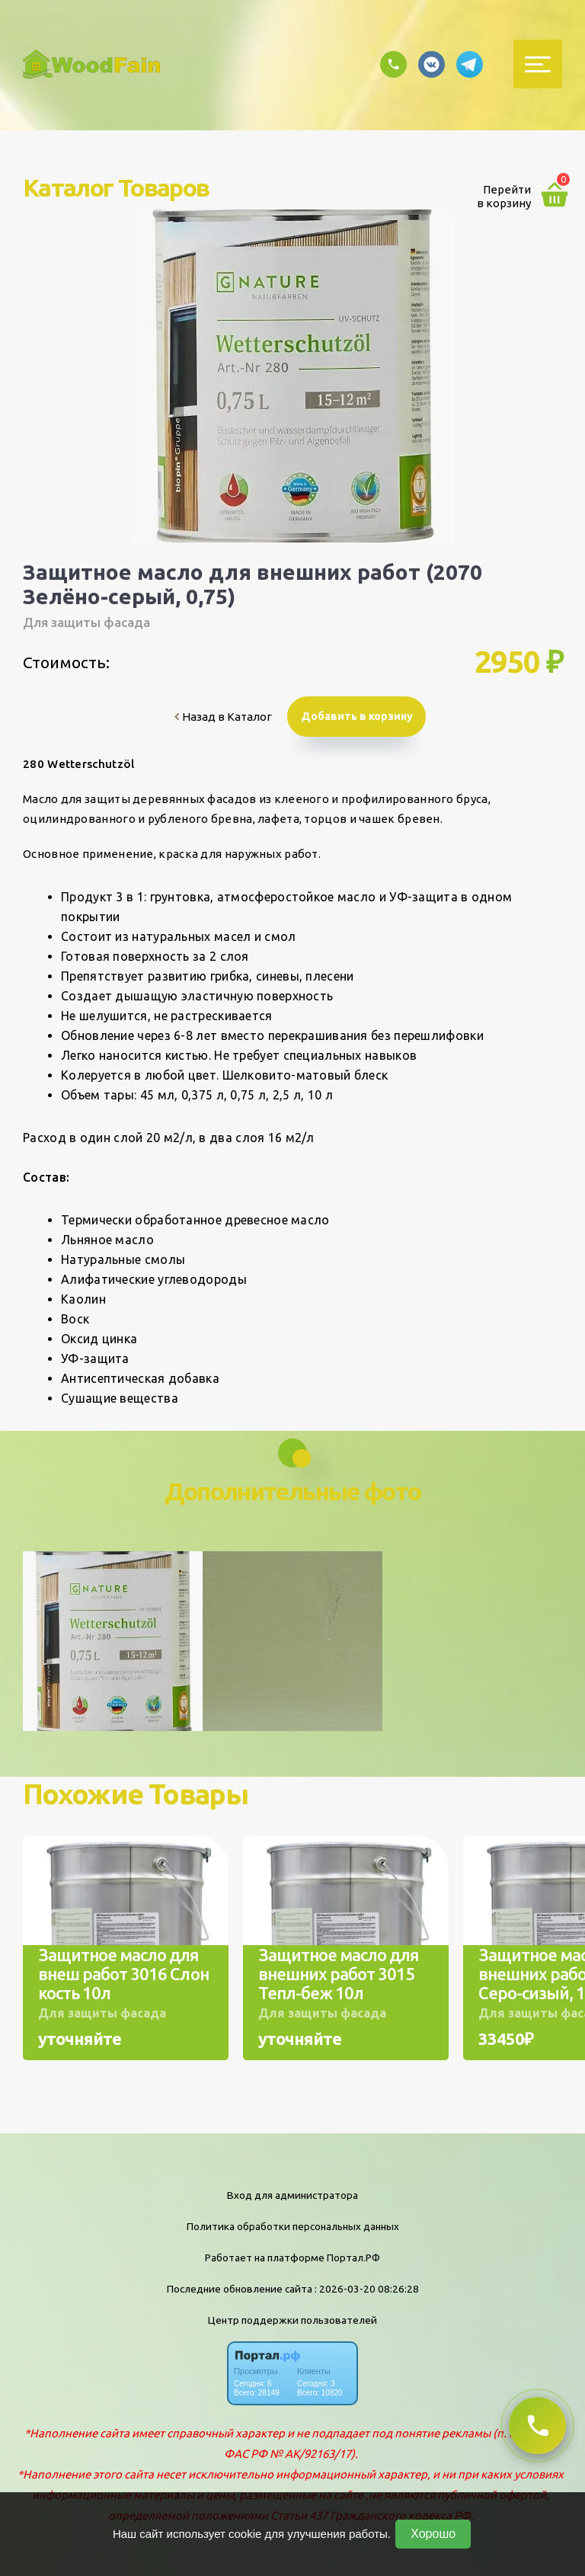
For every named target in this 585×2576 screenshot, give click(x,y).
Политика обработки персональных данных (293, 2226)
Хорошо (433, 2533)
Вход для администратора (292, 2195)
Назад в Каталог (223, 716)
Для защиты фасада (86, 622)
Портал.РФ (353, 2257)
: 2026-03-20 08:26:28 (367, 2289)
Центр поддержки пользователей (292, 2320)
